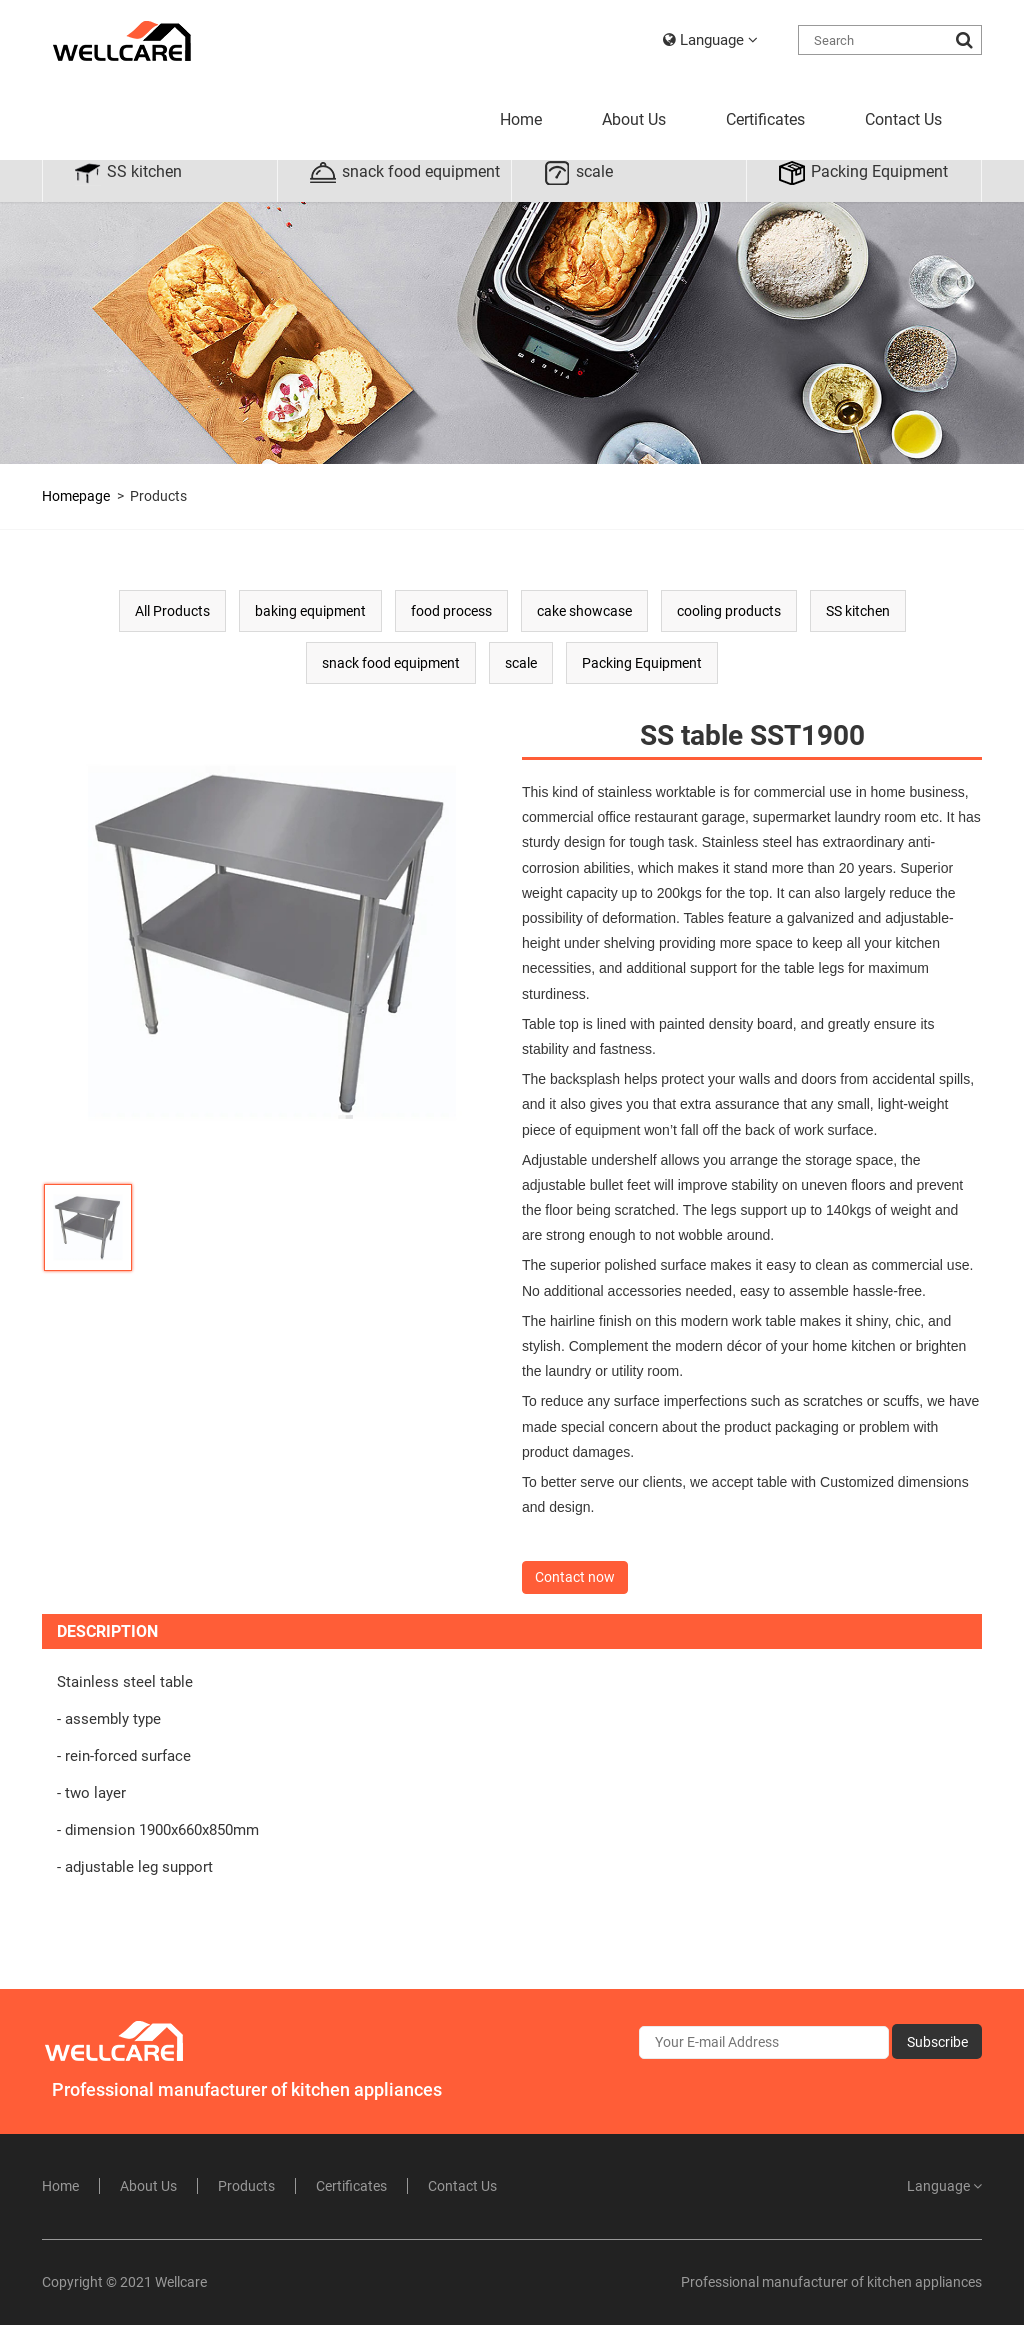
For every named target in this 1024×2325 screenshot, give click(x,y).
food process (451, 611)
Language (710, 40)
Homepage (76, 496)
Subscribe (937, 2042)
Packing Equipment (862, 173)
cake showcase (584, 611)
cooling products (729, 611)
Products (158, 496)
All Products (172, 611)
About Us (634, 119)
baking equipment (310, 611)
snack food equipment (404, 173)
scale (577, 173)
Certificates (765, 119)
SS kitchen (127, 173)
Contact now (575, 1577)
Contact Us (903, 119)
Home (521, 119)
